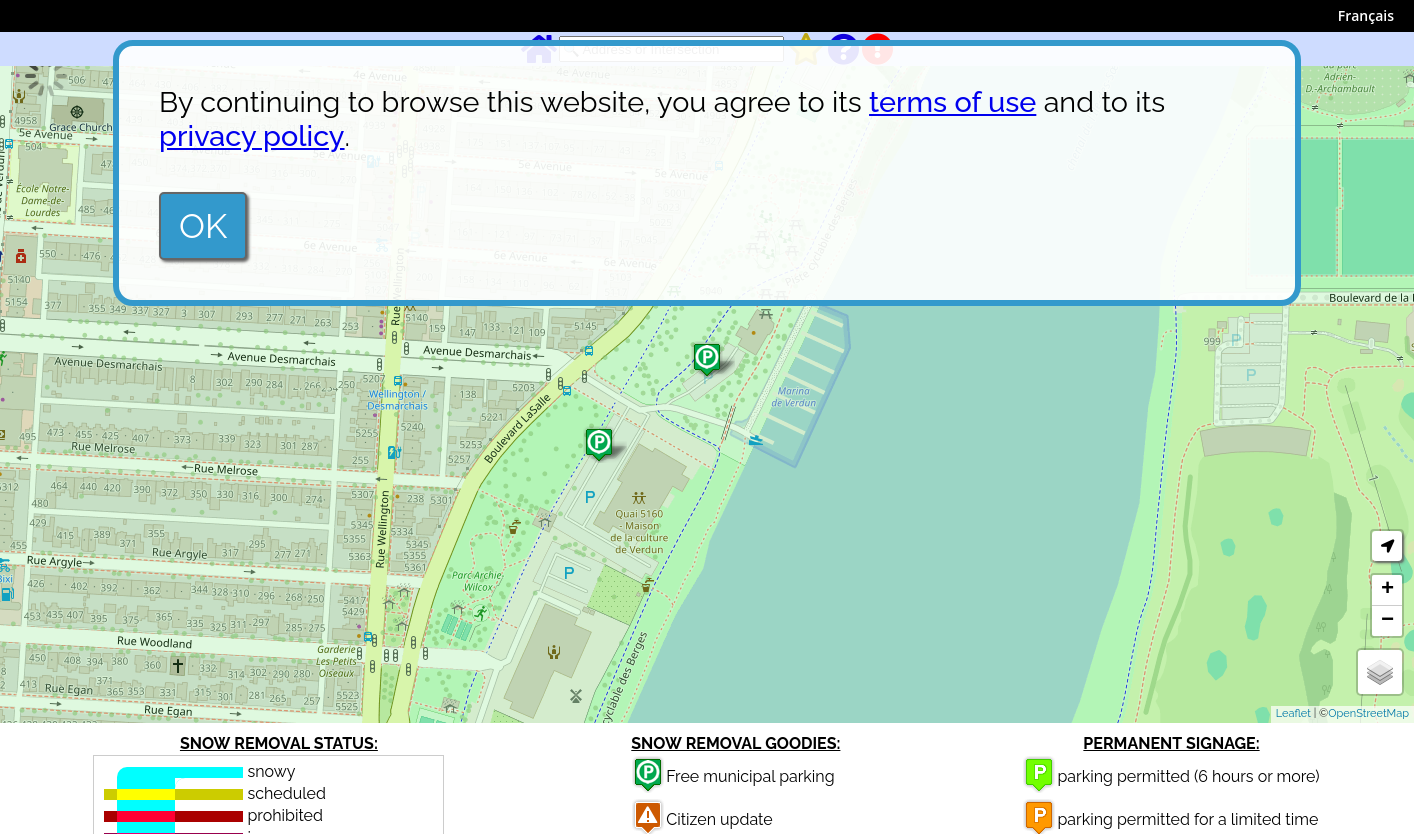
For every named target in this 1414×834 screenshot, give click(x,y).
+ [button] (1387, 590)
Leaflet (1293, 713)
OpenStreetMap (1368, 713)
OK (203, 226)
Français (1366, 15)
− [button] (1387, 621)
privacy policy (251, 136)
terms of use (952, 102)
